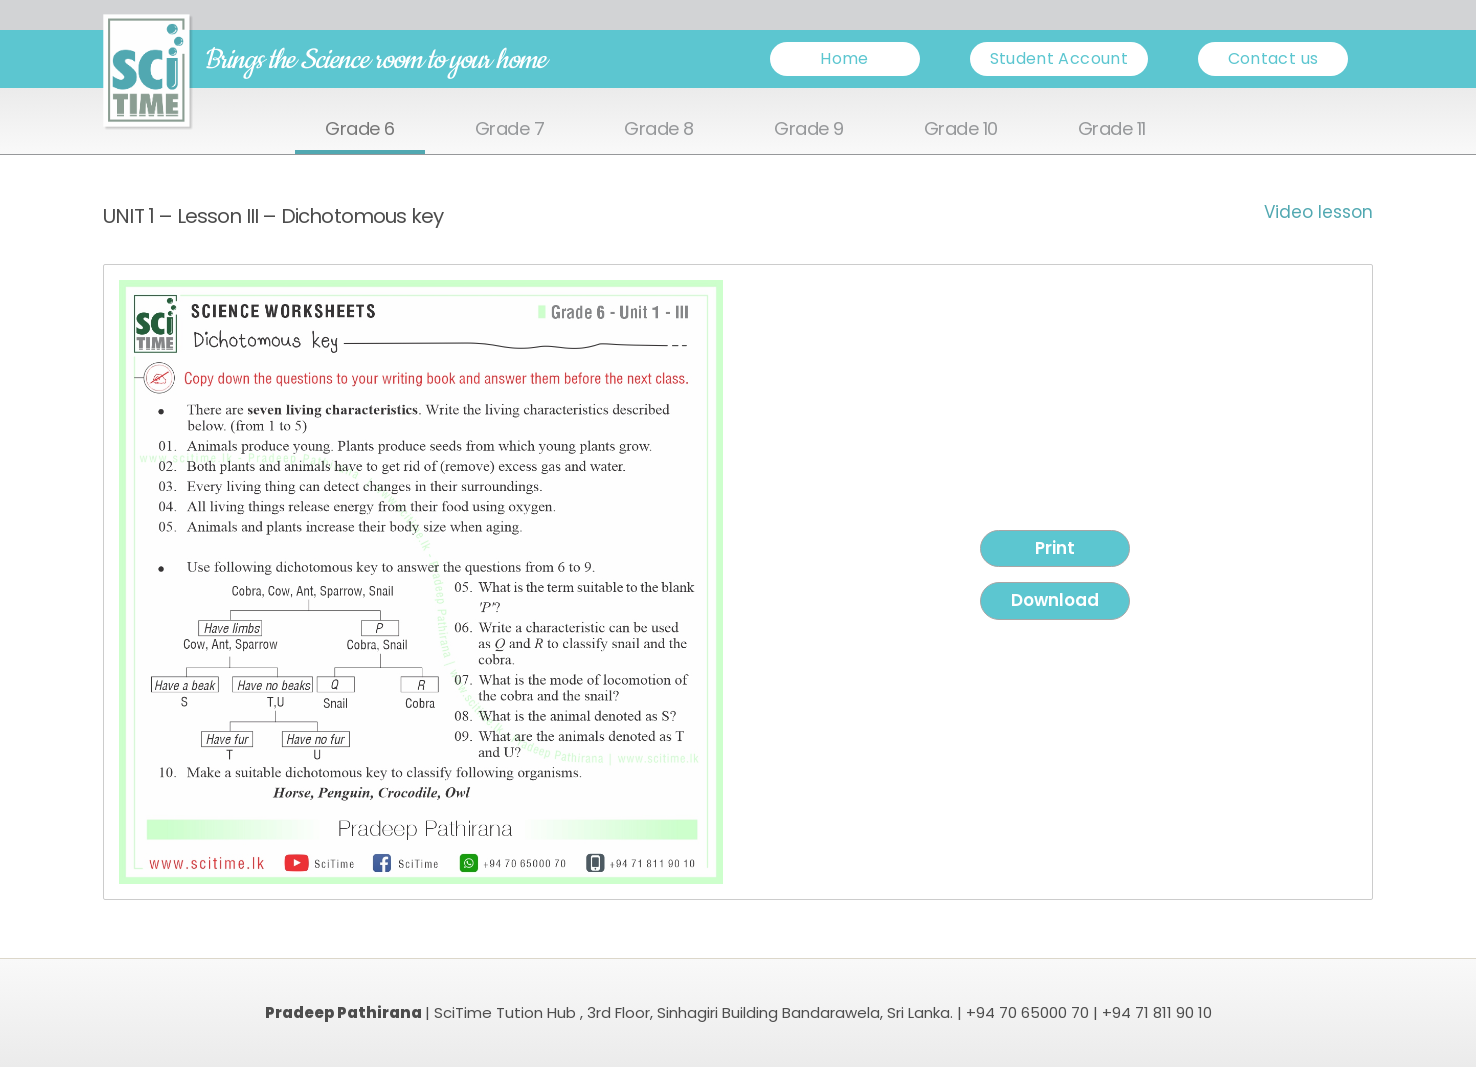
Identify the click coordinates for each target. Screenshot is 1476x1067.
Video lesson (1318, 212)
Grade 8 (659, 129)
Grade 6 (360, 129)
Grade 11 (1112, 129)
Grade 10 (961, 129)
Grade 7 (510, 129)
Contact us (1273, 58)
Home (844, 58)
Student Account (1059, 58)
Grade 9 (809, 129)
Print (1055, 548)
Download (1055, 600)
